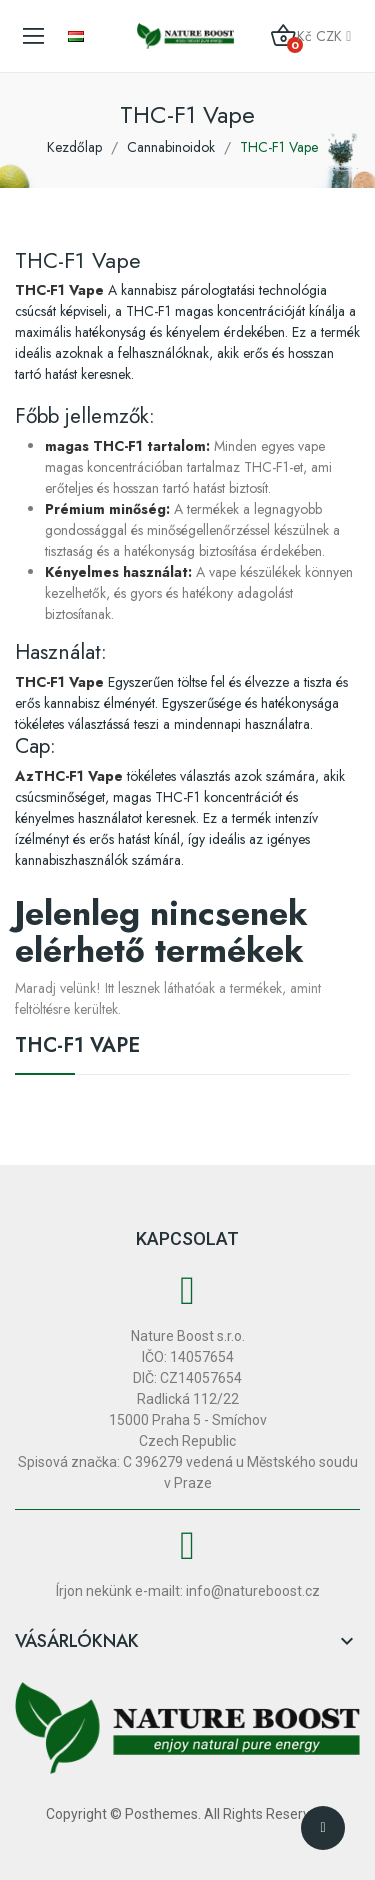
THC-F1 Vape (77, 1048)
